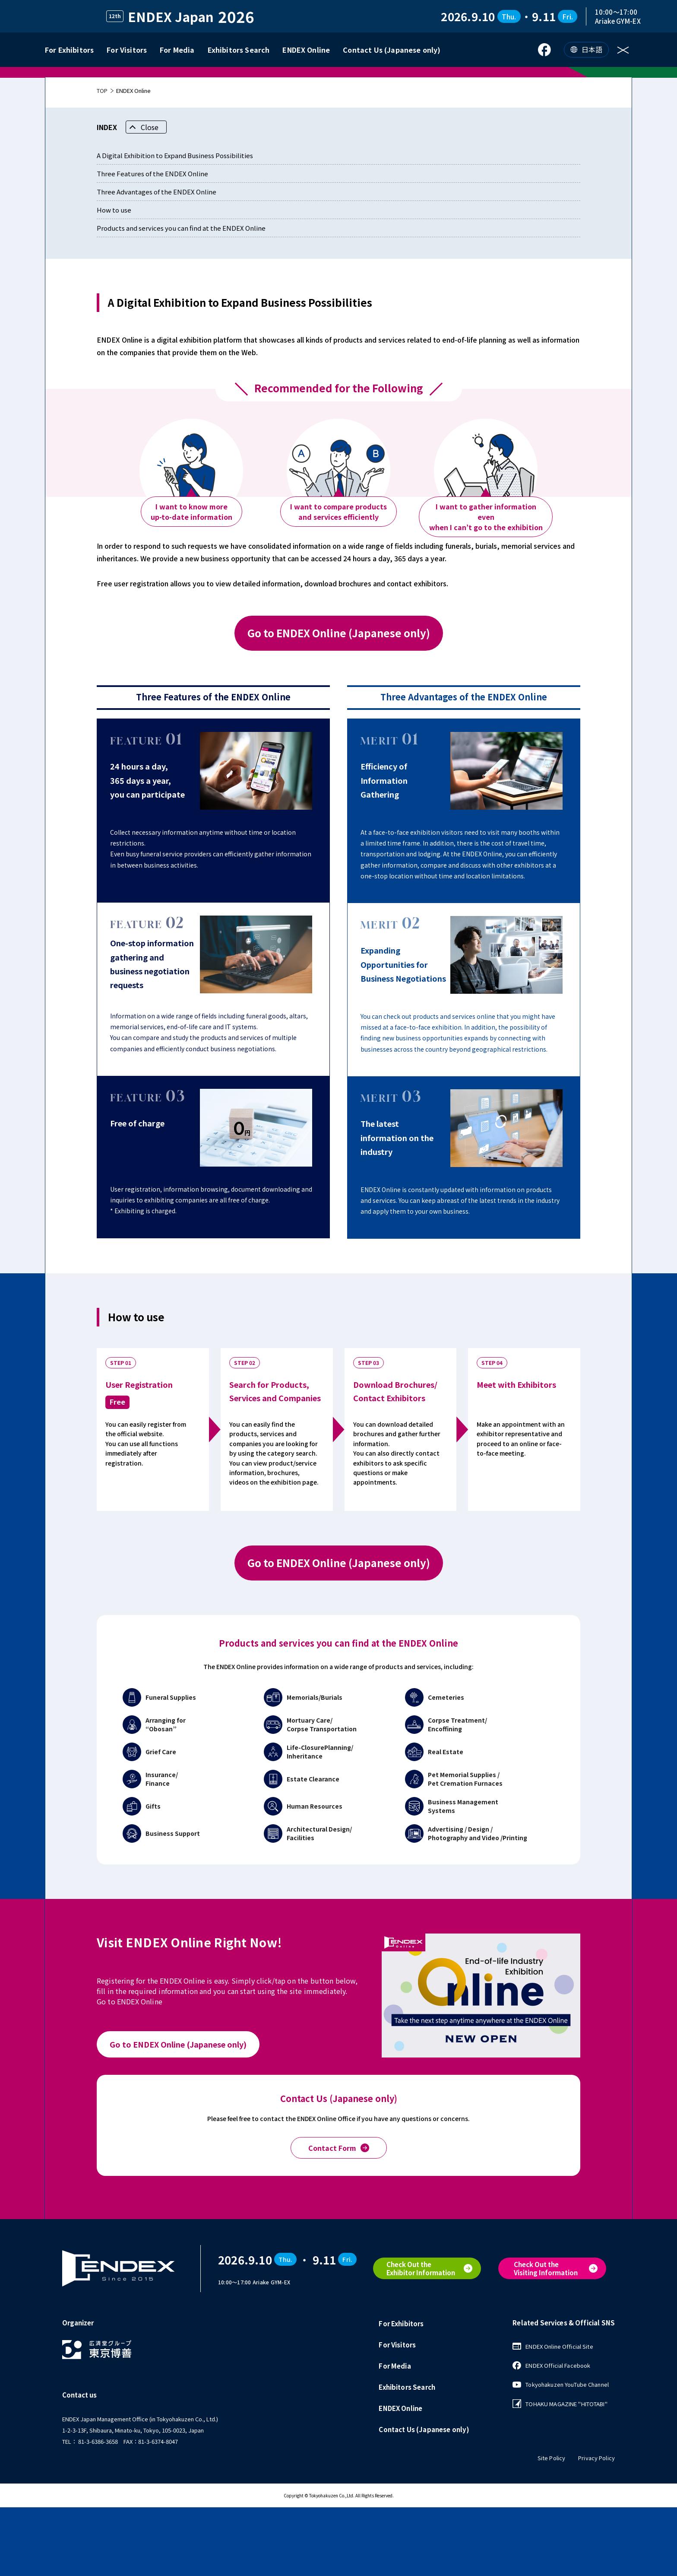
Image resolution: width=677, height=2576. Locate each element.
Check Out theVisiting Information (546, 2338)
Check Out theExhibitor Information (420, 2338)
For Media (177, 50)
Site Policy (551, 2527)
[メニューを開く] (625, 49)
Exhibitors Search (239, 50)
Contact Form (338, 2217)
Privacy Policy (596, 2527)
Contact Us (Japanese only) (391, 50)
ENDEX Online (306, 50)
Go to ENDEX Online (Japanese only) (338, 701)
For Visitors (127, 50)
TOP (102, 160)
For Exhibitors (69, 50)
